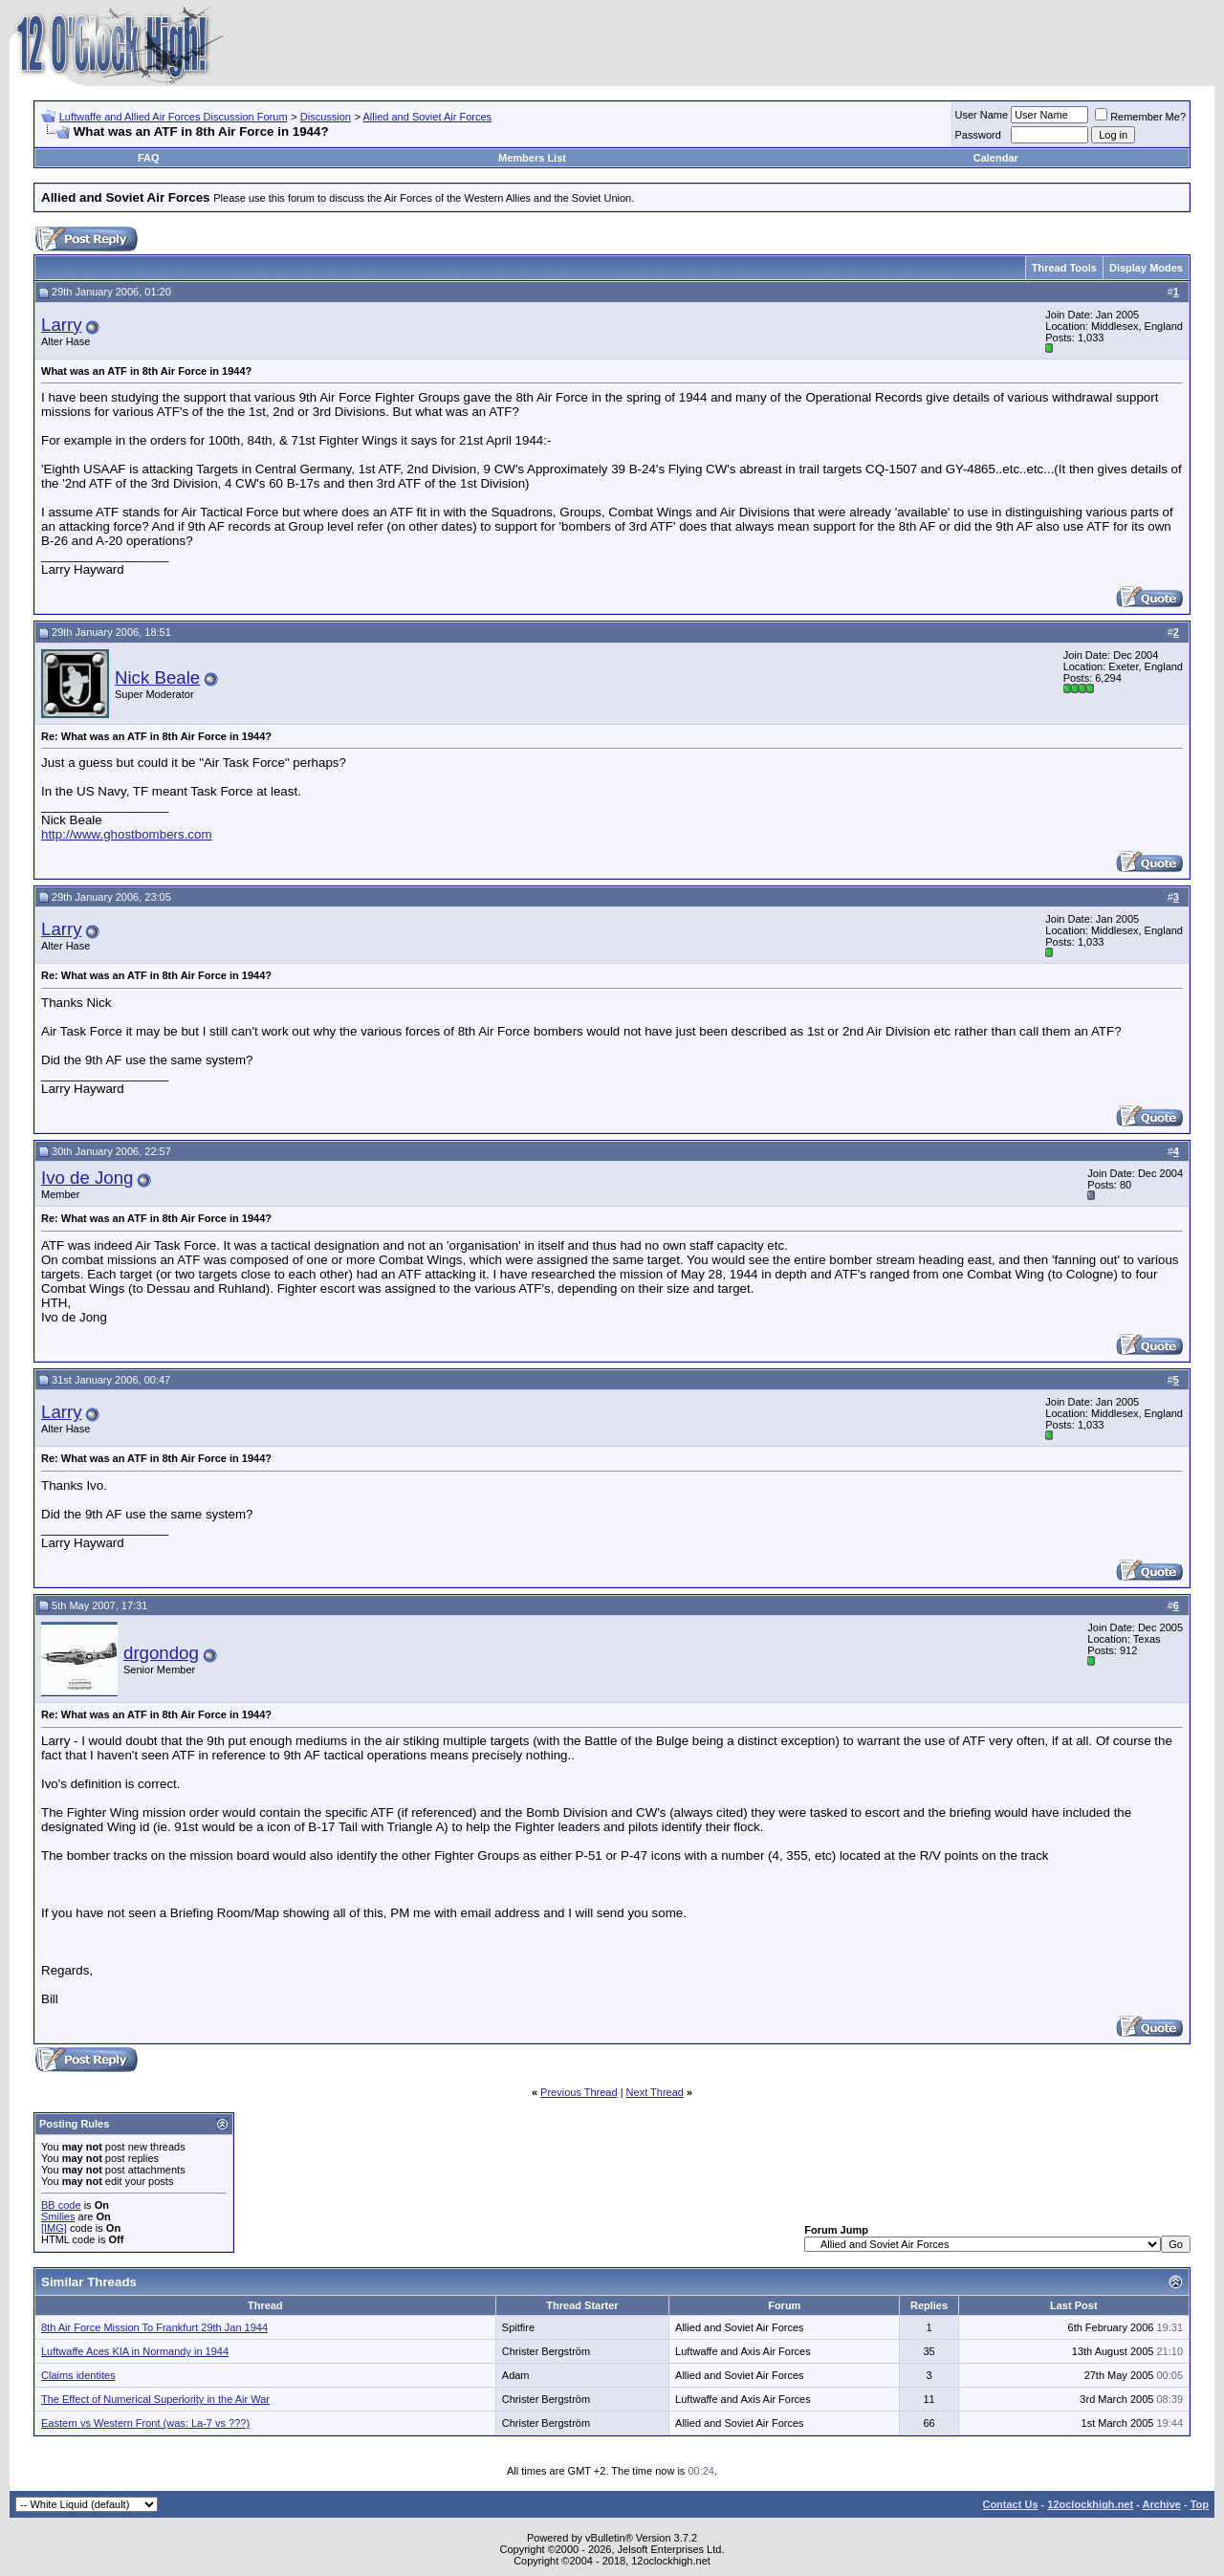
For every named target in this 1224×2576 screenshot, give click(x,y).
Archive (1162, 2504)
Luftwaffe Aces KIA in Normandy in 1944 (135, 2351)
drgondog (161, 1653)
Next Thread (655, 2092)
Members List (532, 158)
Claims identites (78, 2375)
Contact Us (1010, 2504)
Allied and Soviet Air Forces (427, 116)
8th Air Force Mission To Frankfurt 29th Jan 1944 (154, 2327)
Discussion (325, 116)
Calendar (995, 158)
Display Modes (1146, 267)
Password (978, 135)
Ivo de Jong (87, 1178)
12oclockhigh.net (1090, 2504)
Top (1200, 2504)
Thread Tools (1064, 267)
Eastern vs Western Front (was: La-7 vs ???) (145, 2423)
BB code (61, 2205)
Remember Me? (1140, 116)
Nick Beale (157, 677)
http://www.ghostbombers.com (126, 834)
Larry (61, 325)
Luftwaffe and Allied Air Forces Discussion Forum (173, 116)
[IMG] (54, 2228)
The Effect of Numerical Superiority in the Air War (155, 2399)
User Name (982, 114)
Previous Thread (579, 2092)
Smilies (58, 2216)
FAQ (149, 158)
